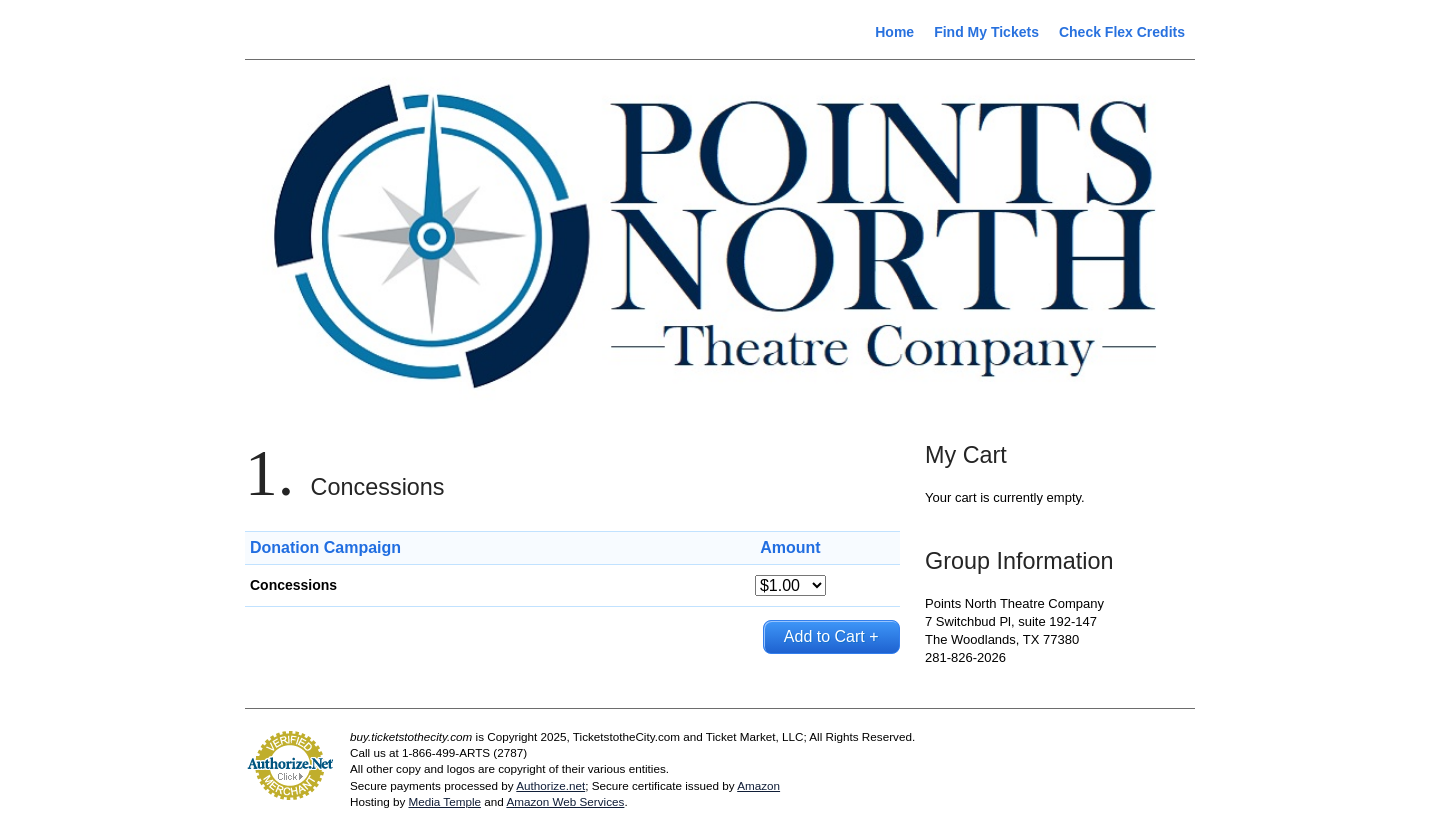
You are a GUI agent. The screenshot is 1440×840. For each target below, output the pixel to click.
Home (894, 32)
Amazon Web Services (565, 801)
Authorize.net (550, 785)
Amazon (758, 785)
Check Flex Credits (1122, 32)
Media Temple (444, 801)
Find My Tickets (986, 32)
